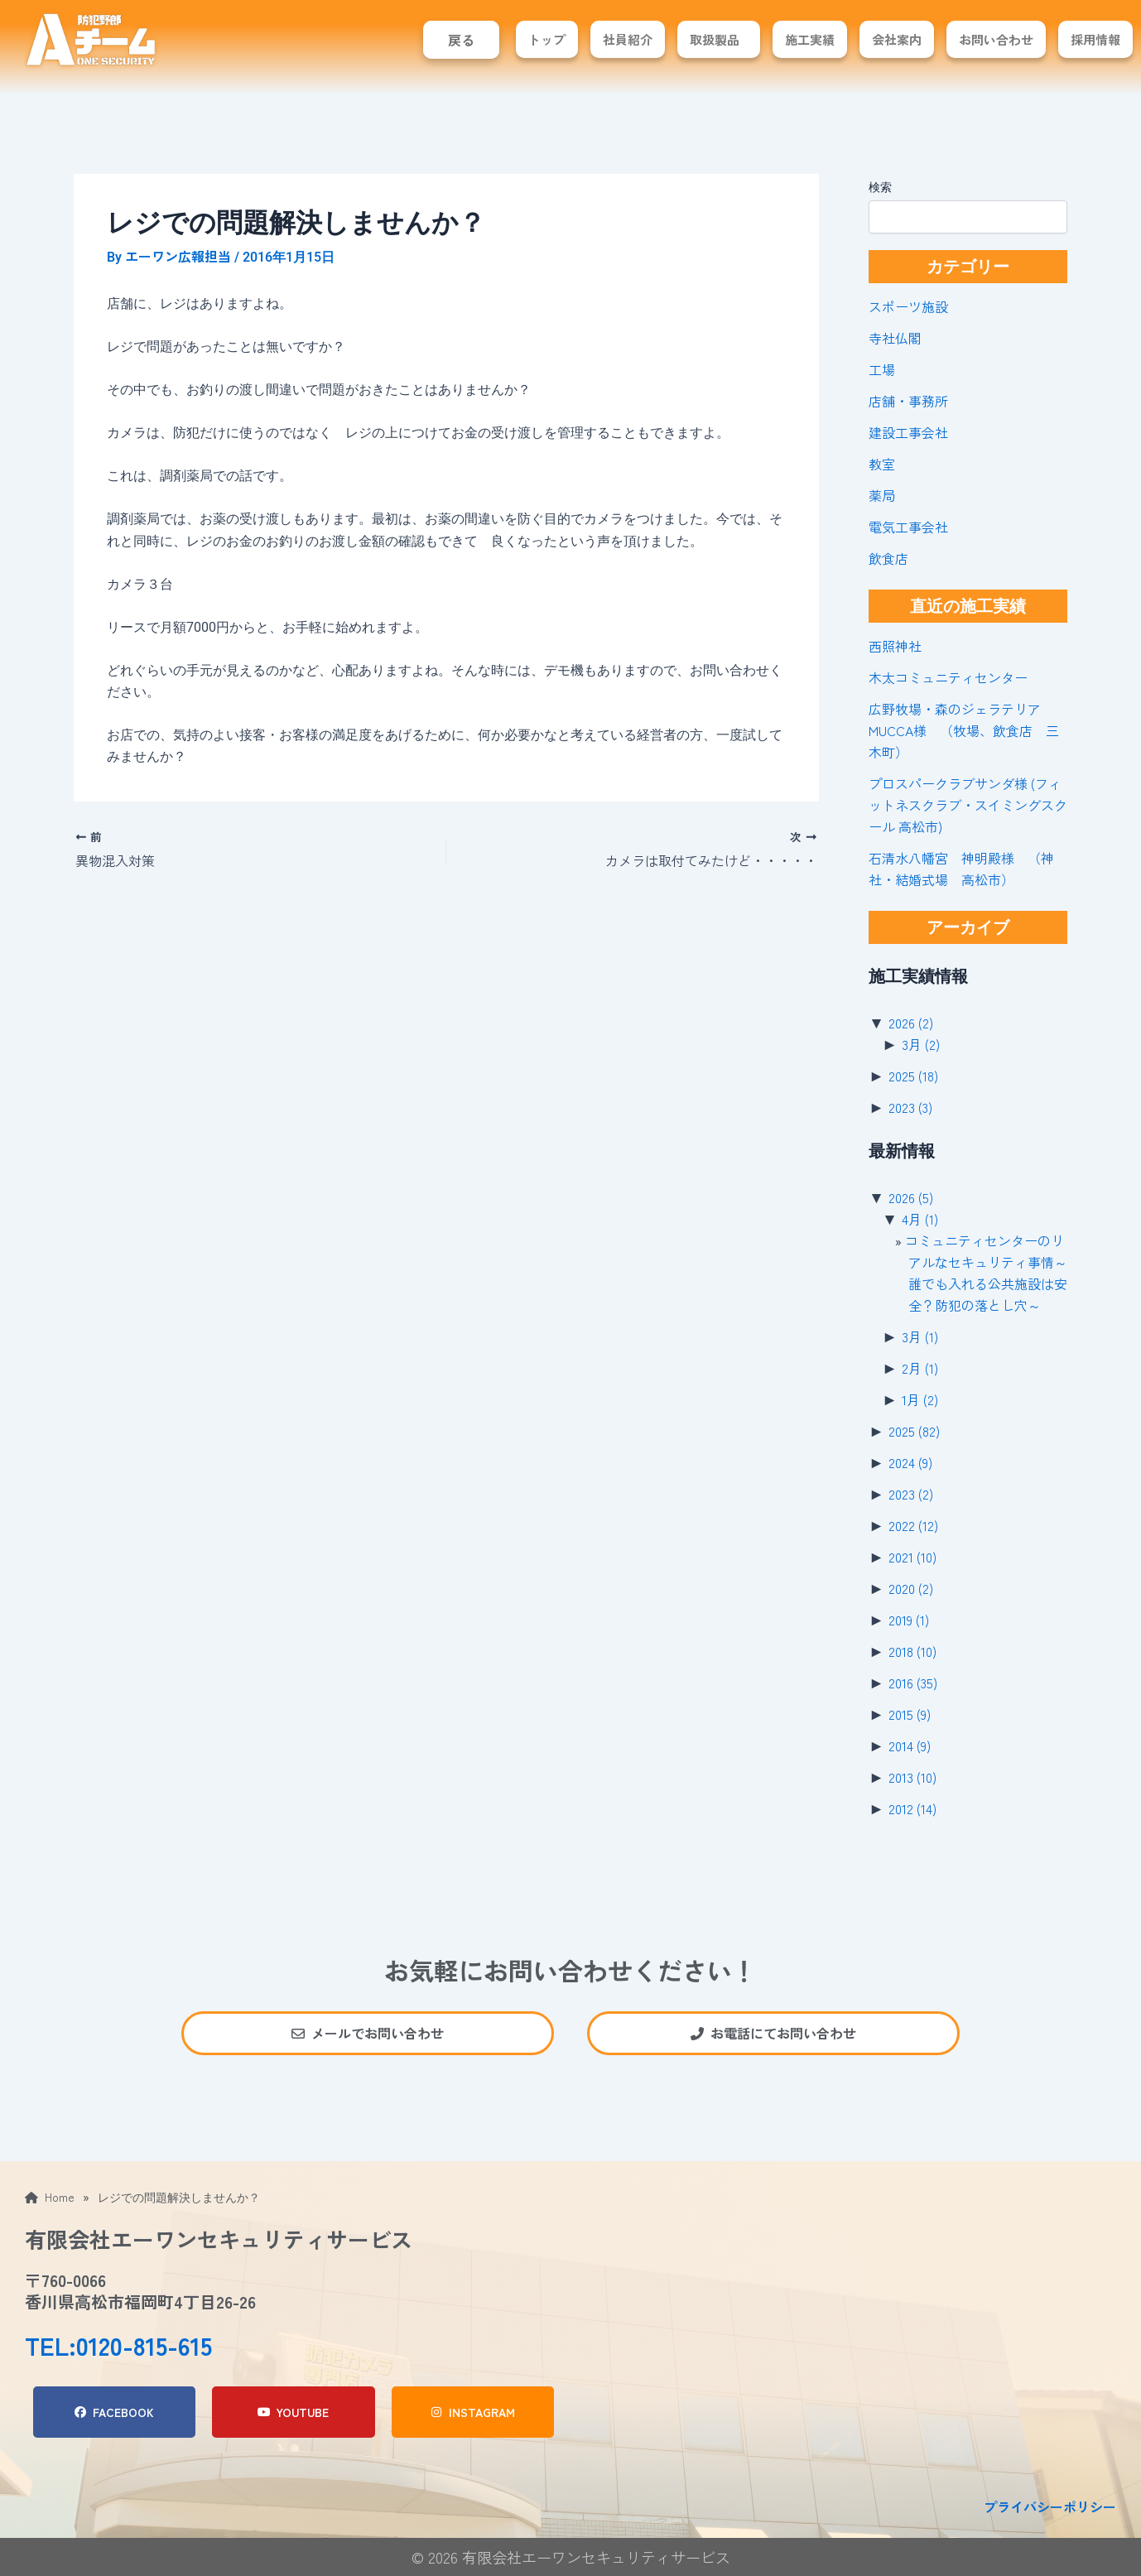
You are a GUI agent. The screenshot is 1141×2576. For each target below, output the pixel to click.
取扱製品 (714, 39)
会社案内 (897, 39)
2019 (908, 1620)
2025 (913, 1076)
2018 (912, 1651)
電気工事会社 (908, 527)
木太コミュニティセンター (948, 677)
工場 (882, 369)
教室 (882, 464)
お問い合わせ (996, 39)
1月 (920, 1399)
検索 (880, 187)
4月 (920, 1219)
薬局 (882, 495)
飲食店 (888, 558)
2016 (913, 1682)
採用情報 (1095, 39)
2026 (910, 1023)
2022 (913, 1525)
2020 (910, 1588)
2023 (910, 1107)
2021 (912, 1557)
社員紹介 (627, 39)
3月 (921, 1044)
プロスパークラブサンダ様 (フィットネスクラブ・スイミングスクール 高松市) (968, 804)
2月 (920, 1368)
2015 (909, 1714)
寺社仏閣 (895, 338)
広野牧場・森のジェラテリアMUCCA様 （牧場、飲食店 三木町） (964, 730)
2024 (910, 1462)
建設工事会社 (908, 432)
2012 (912, 1808)
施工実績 (810, 39)
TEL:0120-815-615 (118, 2345)
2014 (909, 1745)
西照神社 (895, 646)
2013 (912, 1777)
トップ (547, 39)
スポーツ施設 (908, 306)
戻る (461, 40)
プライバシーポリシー (1050, 2506)
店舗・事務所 (908, 401)
